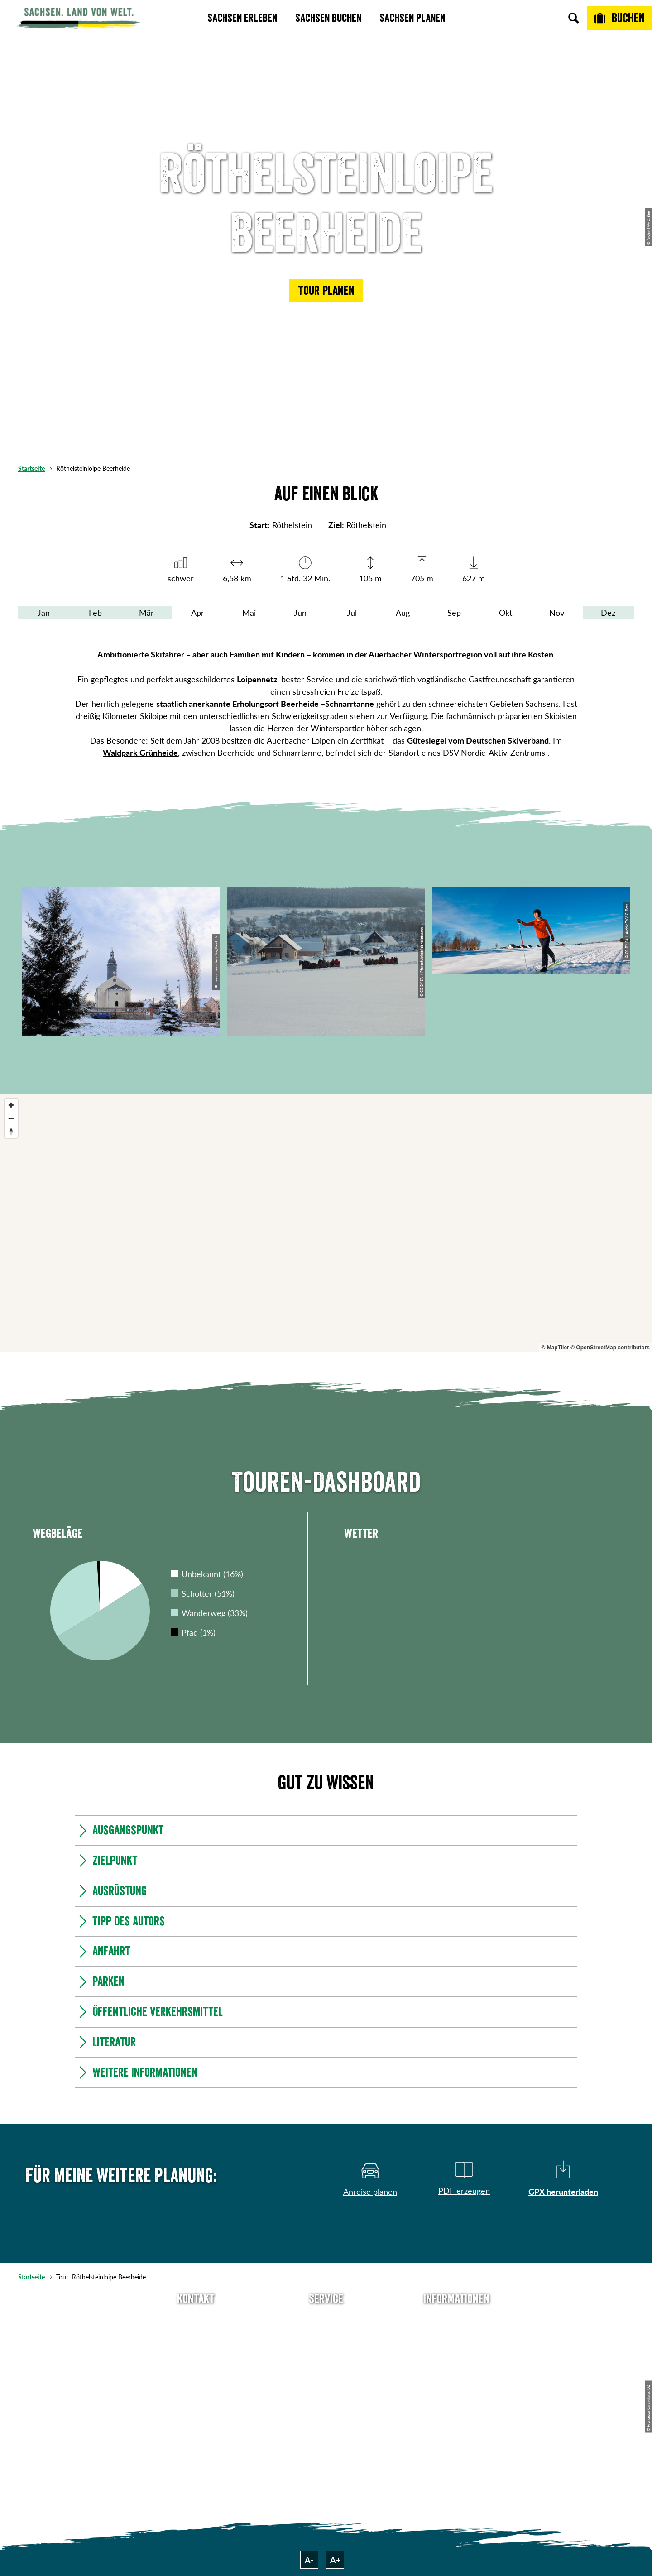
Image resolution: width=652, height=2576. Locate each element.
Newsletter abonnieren (326, 2336)
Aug (403, 613)
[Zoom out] (11, 1118)
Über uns (456, 2319)
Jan (44, 613)
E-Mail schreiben (195, 2336)
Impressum (456, 2352)
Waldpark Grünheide (140, 753)
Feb (95, 613)
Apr (197, 613)
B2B (326, 2368)
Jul (352, 613)
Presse (326, 2352)
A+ (335, 2560)
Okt (505, 613)
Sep (454, 613)
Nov (556, 613)
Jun (300, 613)
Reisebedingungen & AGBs (456, 2419)
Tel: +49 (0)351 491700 (195, 2319)
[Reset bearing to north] (11, 1131)
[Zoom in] (11, 1105)
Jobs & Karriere (456, 2336)
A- (309, 2560)
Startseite (31, 468)
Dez (608, 613)
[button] (326, 290)
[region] (326, 1223)
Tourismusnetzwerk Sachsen (456, 2390)
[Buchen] (619, 18)
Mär (146, 613)
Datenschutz (456, 2368)
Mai (249, 613)
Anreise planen (326, 2319)
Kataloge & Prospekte (326, 2384)
